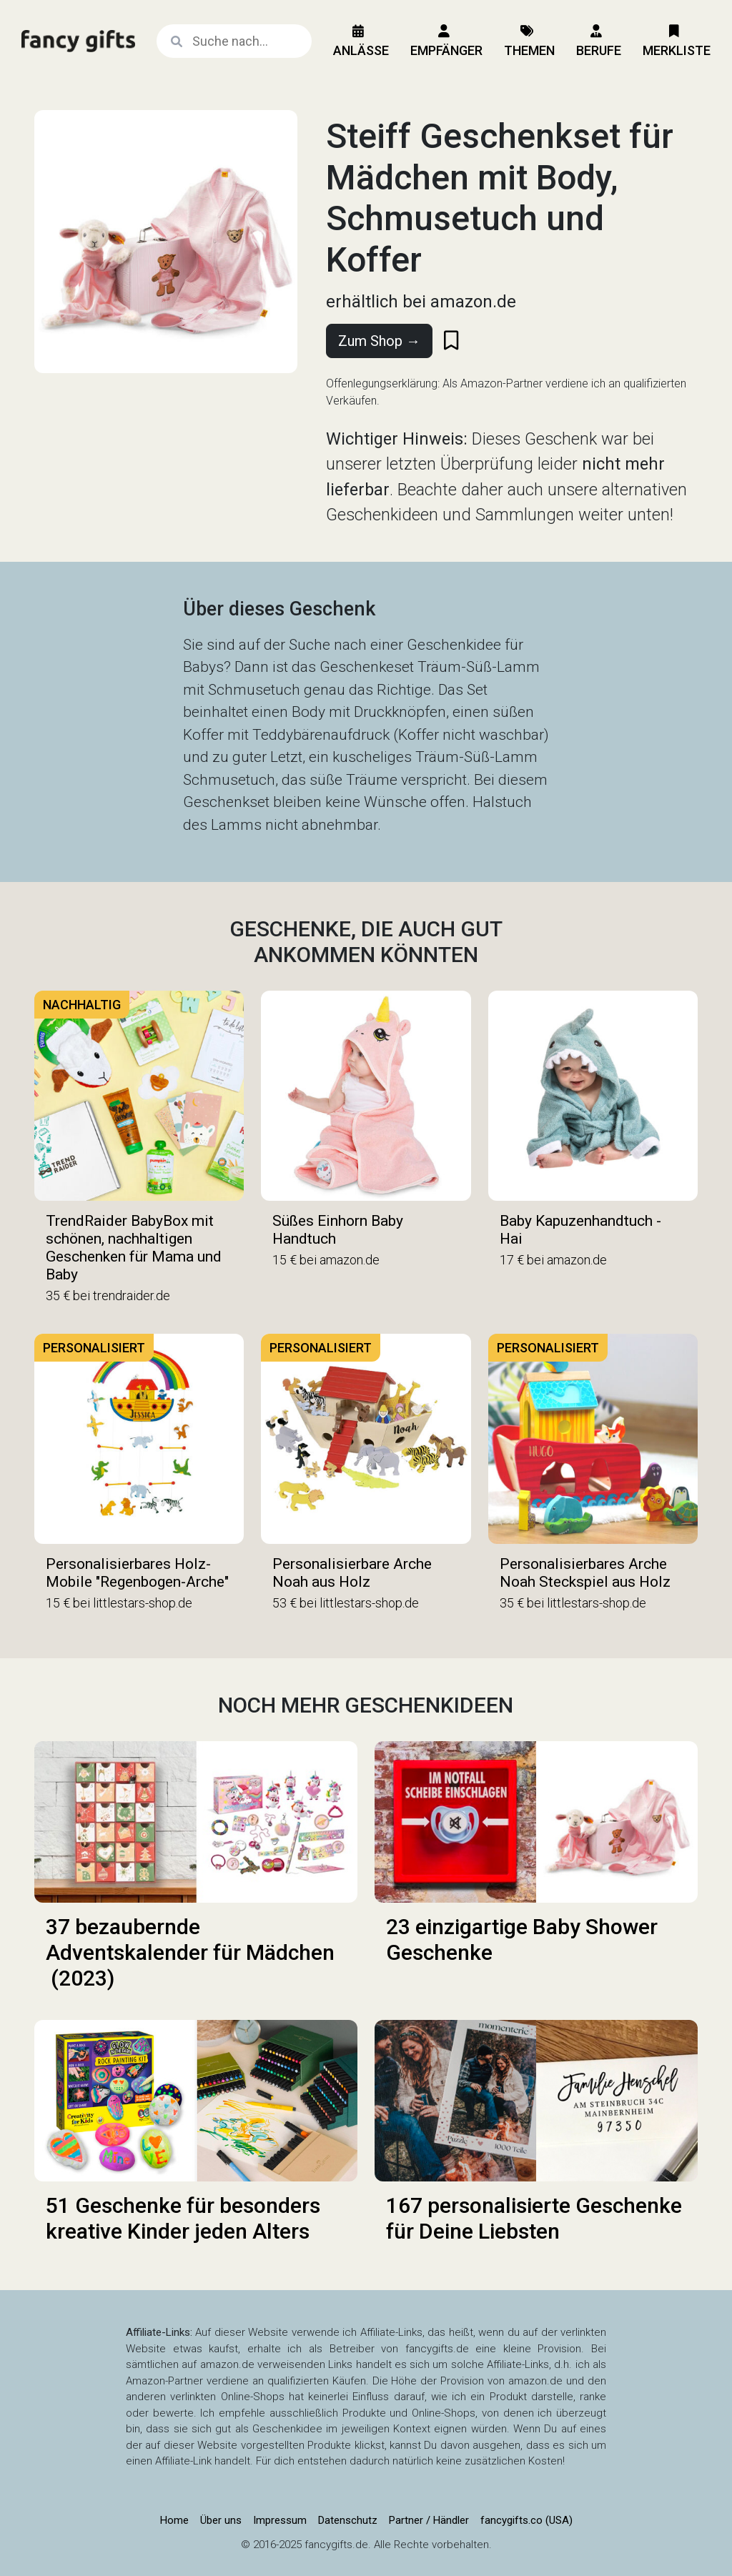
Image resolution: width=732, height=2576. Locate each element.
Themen (529, 41)
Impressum (280, 2520)
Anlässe (361, 41)
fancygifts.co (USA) (526, 2520)
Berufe (598, 41)
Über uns (221, 2520)
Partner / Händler (429, 2520)
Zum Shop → (379, 341)
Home (174, 2520)
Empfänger (446, 41)
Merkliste (677, 41)
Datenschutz (347, 2520)
